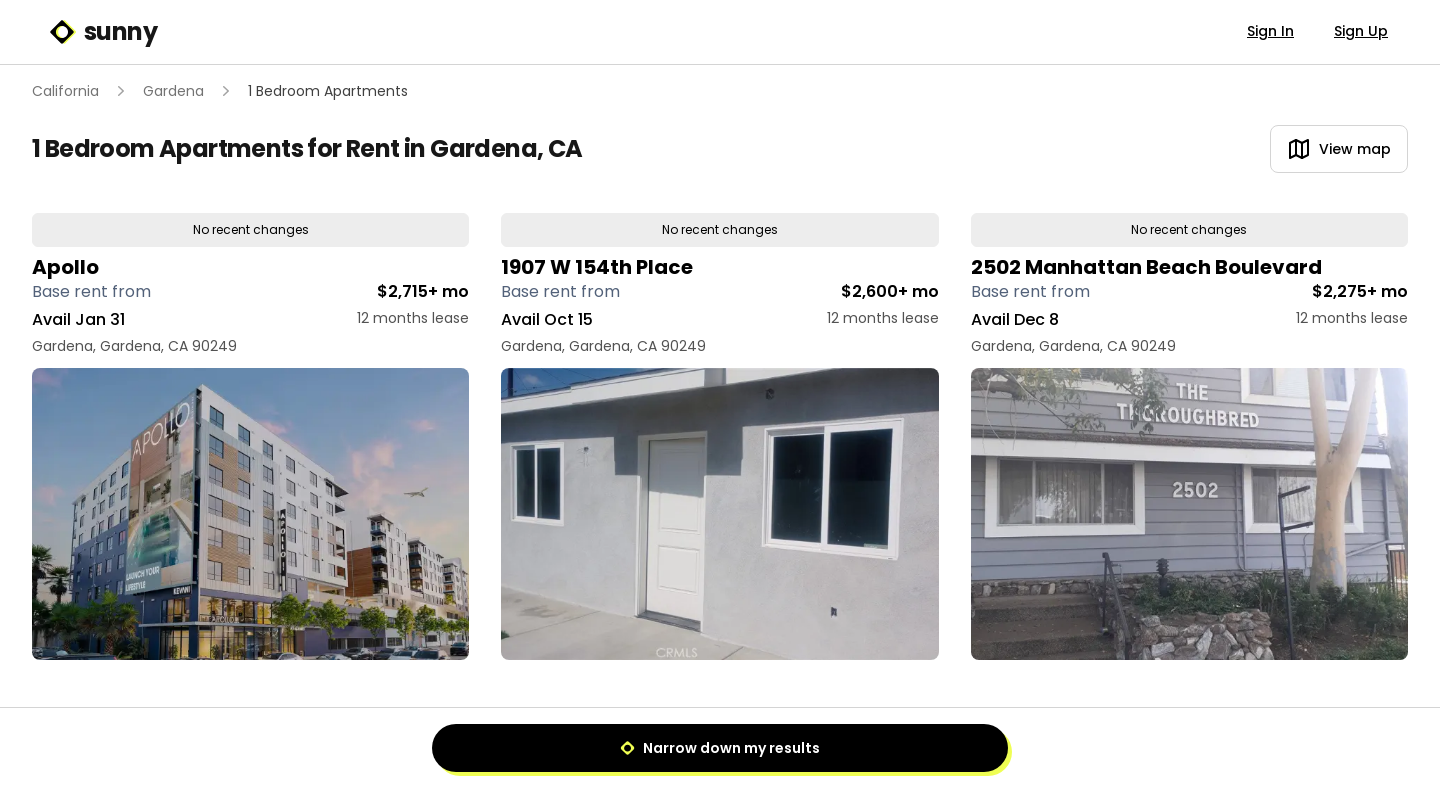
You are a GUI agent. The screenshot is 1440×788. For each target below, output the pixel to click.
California (65, 91)
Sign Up (1361, 31)
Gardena (173, 91)
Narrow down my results (720, 748)
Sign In (1270, 31)
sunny (102, 32)
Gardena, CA (506, 148)
